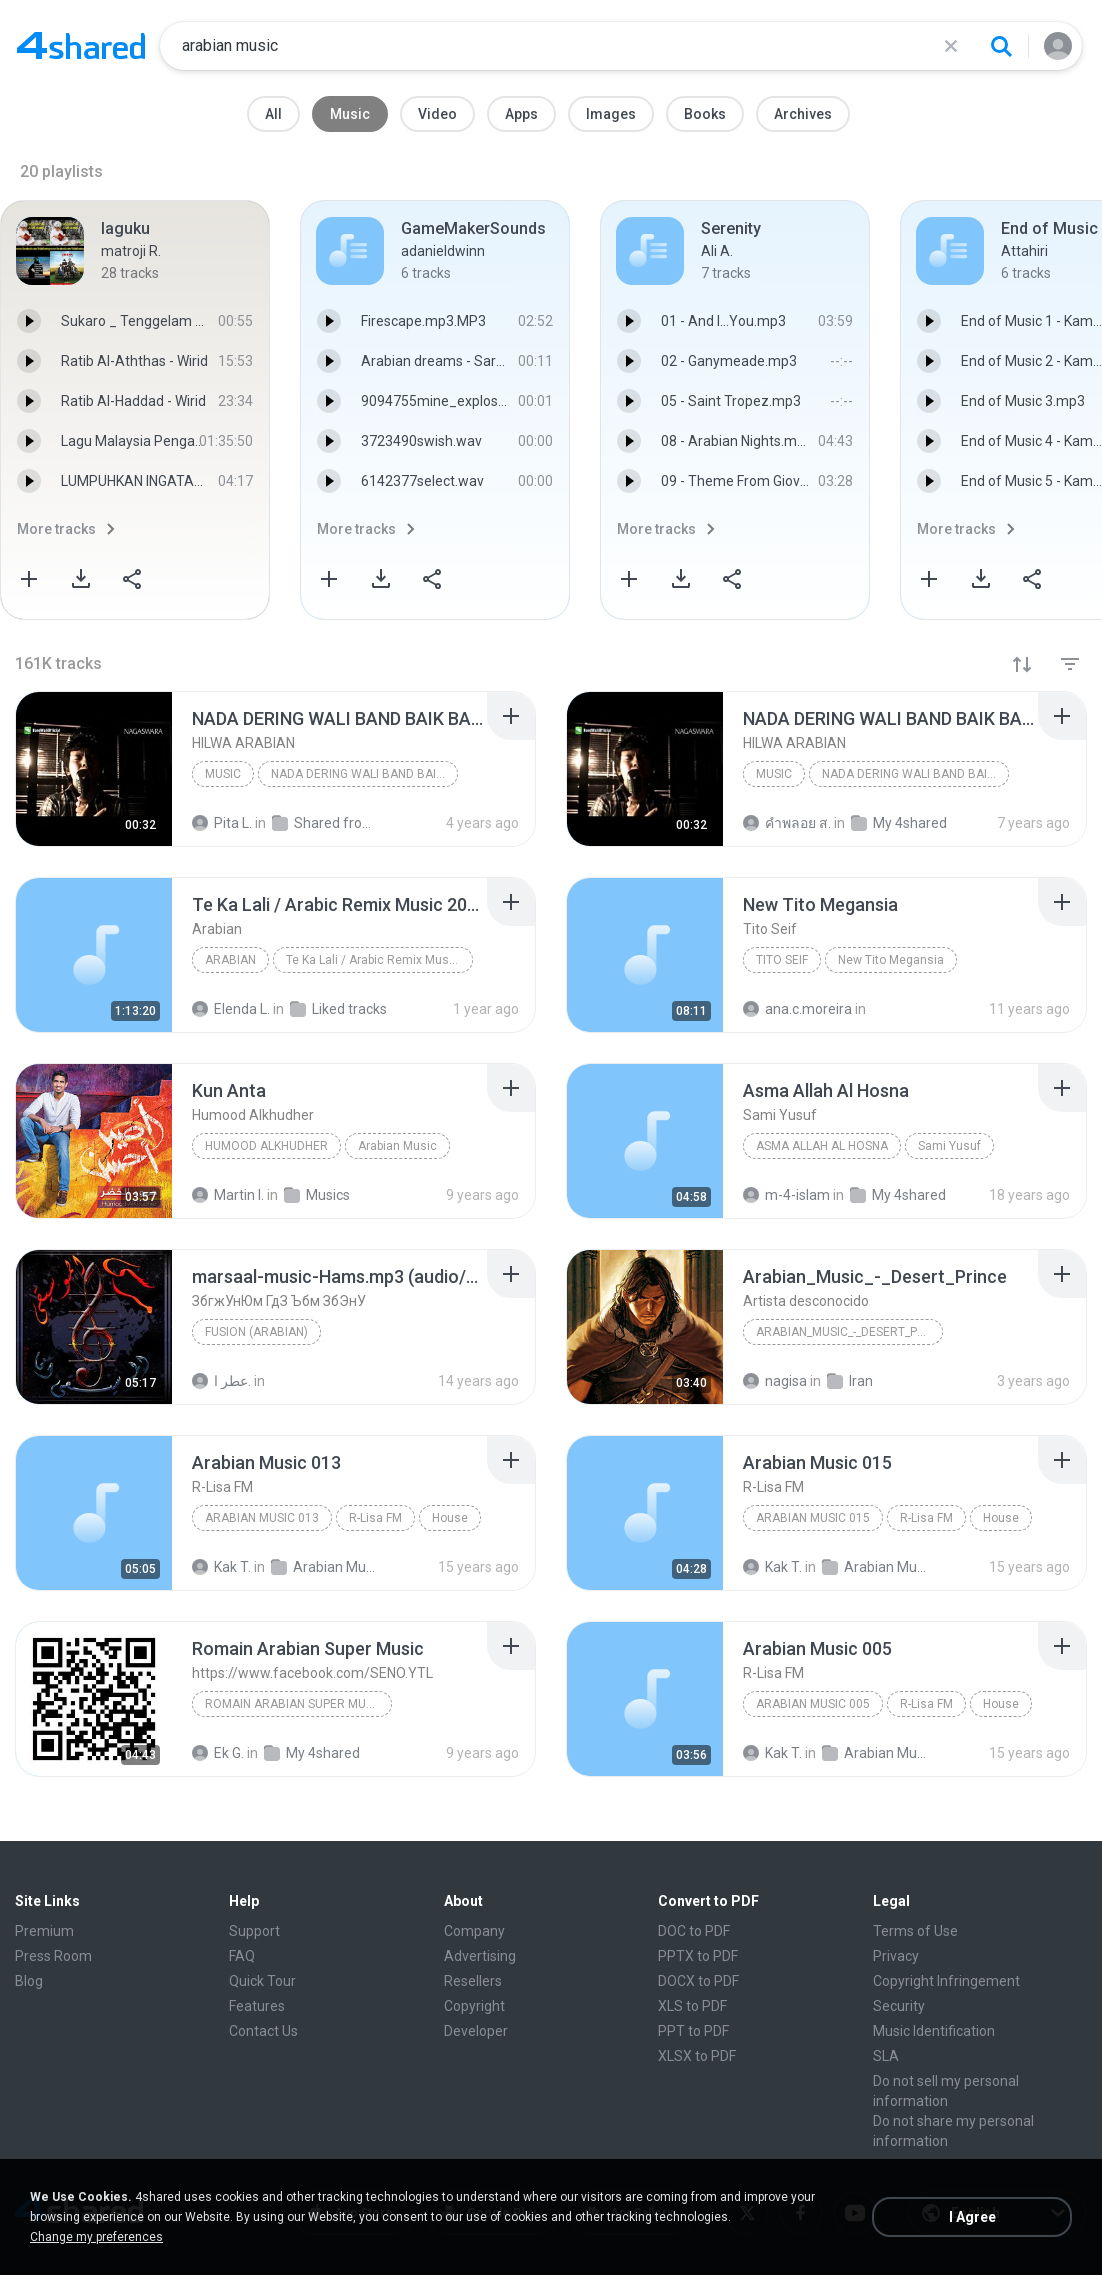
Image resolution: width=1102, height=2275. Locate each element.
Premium (44, 1931)
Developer (476, 2031)
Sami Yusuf (949, 1146)
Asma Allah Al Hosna (822, 1146)
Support (254, 1931)
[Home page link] (81, 46)
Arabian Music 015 (813, 1518)
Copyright (474, 2006)
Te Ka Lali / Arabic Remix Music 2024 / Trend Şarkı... (379, 960)
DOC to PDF (694, 1931)
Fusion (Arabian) (256, 1332)
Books (705, 114)
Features (257, 2006)
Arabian (230, 960)
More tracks (56, 529)
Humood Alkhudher (266, 1146)
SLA (886, 2056)
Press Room (53, 1956)
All (273, 114)
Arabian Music (397, 1146)
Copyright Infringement (946, 1981)
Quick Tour (262, 1981)
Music (350, 114)
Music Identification (934, 2031)
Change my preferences (96, 2237)
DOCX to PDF (698, 1981)
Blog (29, 1981)
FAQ (242, 1956)
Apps (521, 114)
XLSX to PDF (697, 2056)
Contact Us (263, 2031)
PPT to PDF (693, 2031)
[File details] (94, 769)
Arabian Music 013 (262, 1518)
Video (437, 114)
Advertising (480, 1956)
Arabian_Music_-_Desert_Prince (849, 1332)
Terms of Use (915, 1931)
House (450, 1518)
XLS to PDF (692, 2006)
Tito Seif (782, 960)
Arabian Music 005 (813, 1704)
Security (899, 2006)
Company (474, 1931)
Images (611, 114)
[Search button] (1001, 46)
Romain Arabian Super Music (294, 1704)
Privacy (896, 1956)
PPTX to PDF (698, 1956)
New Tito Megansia (891, 960)
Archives (803, 114)
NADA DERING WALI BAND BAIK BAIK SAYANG (364, 774)
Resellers (473, 1981)
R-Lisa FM (375, 1518)
